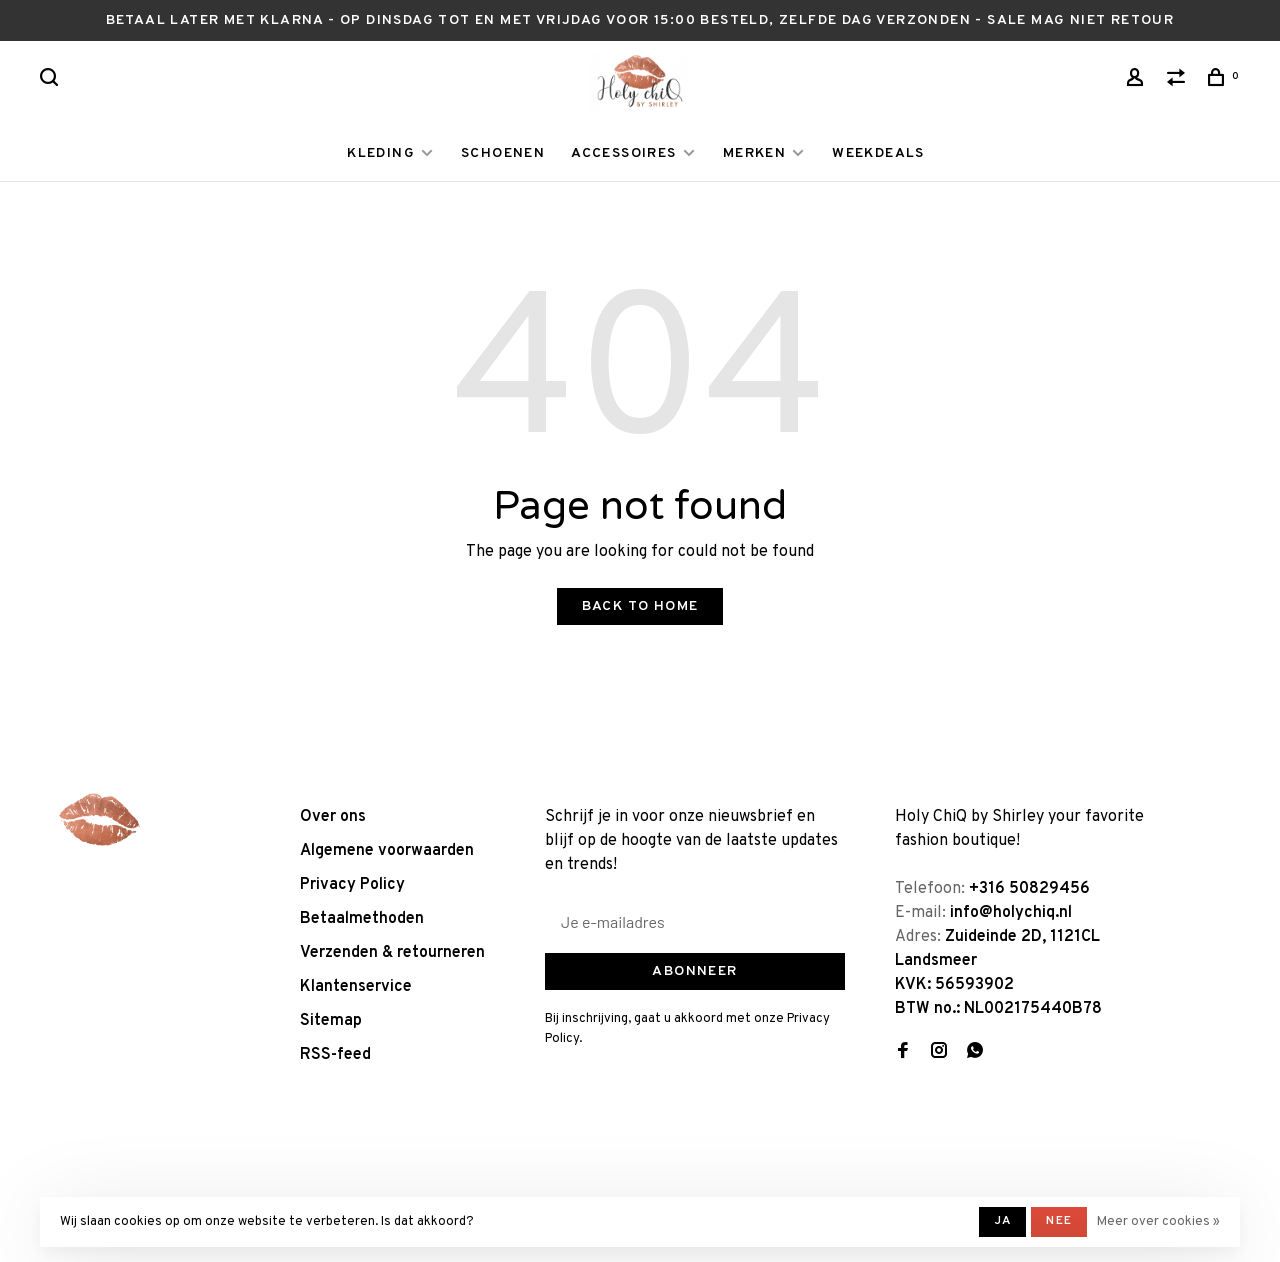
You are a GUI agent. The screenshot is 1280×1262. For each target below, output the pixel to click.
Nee (1059, 1221)
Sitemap (331, 1021)
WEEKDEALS (878, 153)
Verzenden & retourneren (392, 953)
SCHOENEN (503, 153)
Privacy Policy (352, 885)
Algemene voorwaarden (387, 851)
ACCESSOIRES (623, 153)
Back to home (640, 606)
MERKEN (754, 153)
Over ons (333, 817)
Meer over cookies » (1158, 1222)
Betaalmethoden (362, 919)
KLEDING (381, 153)
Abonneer (694, 971)
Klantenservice (356, 987)
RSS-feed (335, 1055)
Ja (1002, 1221)
